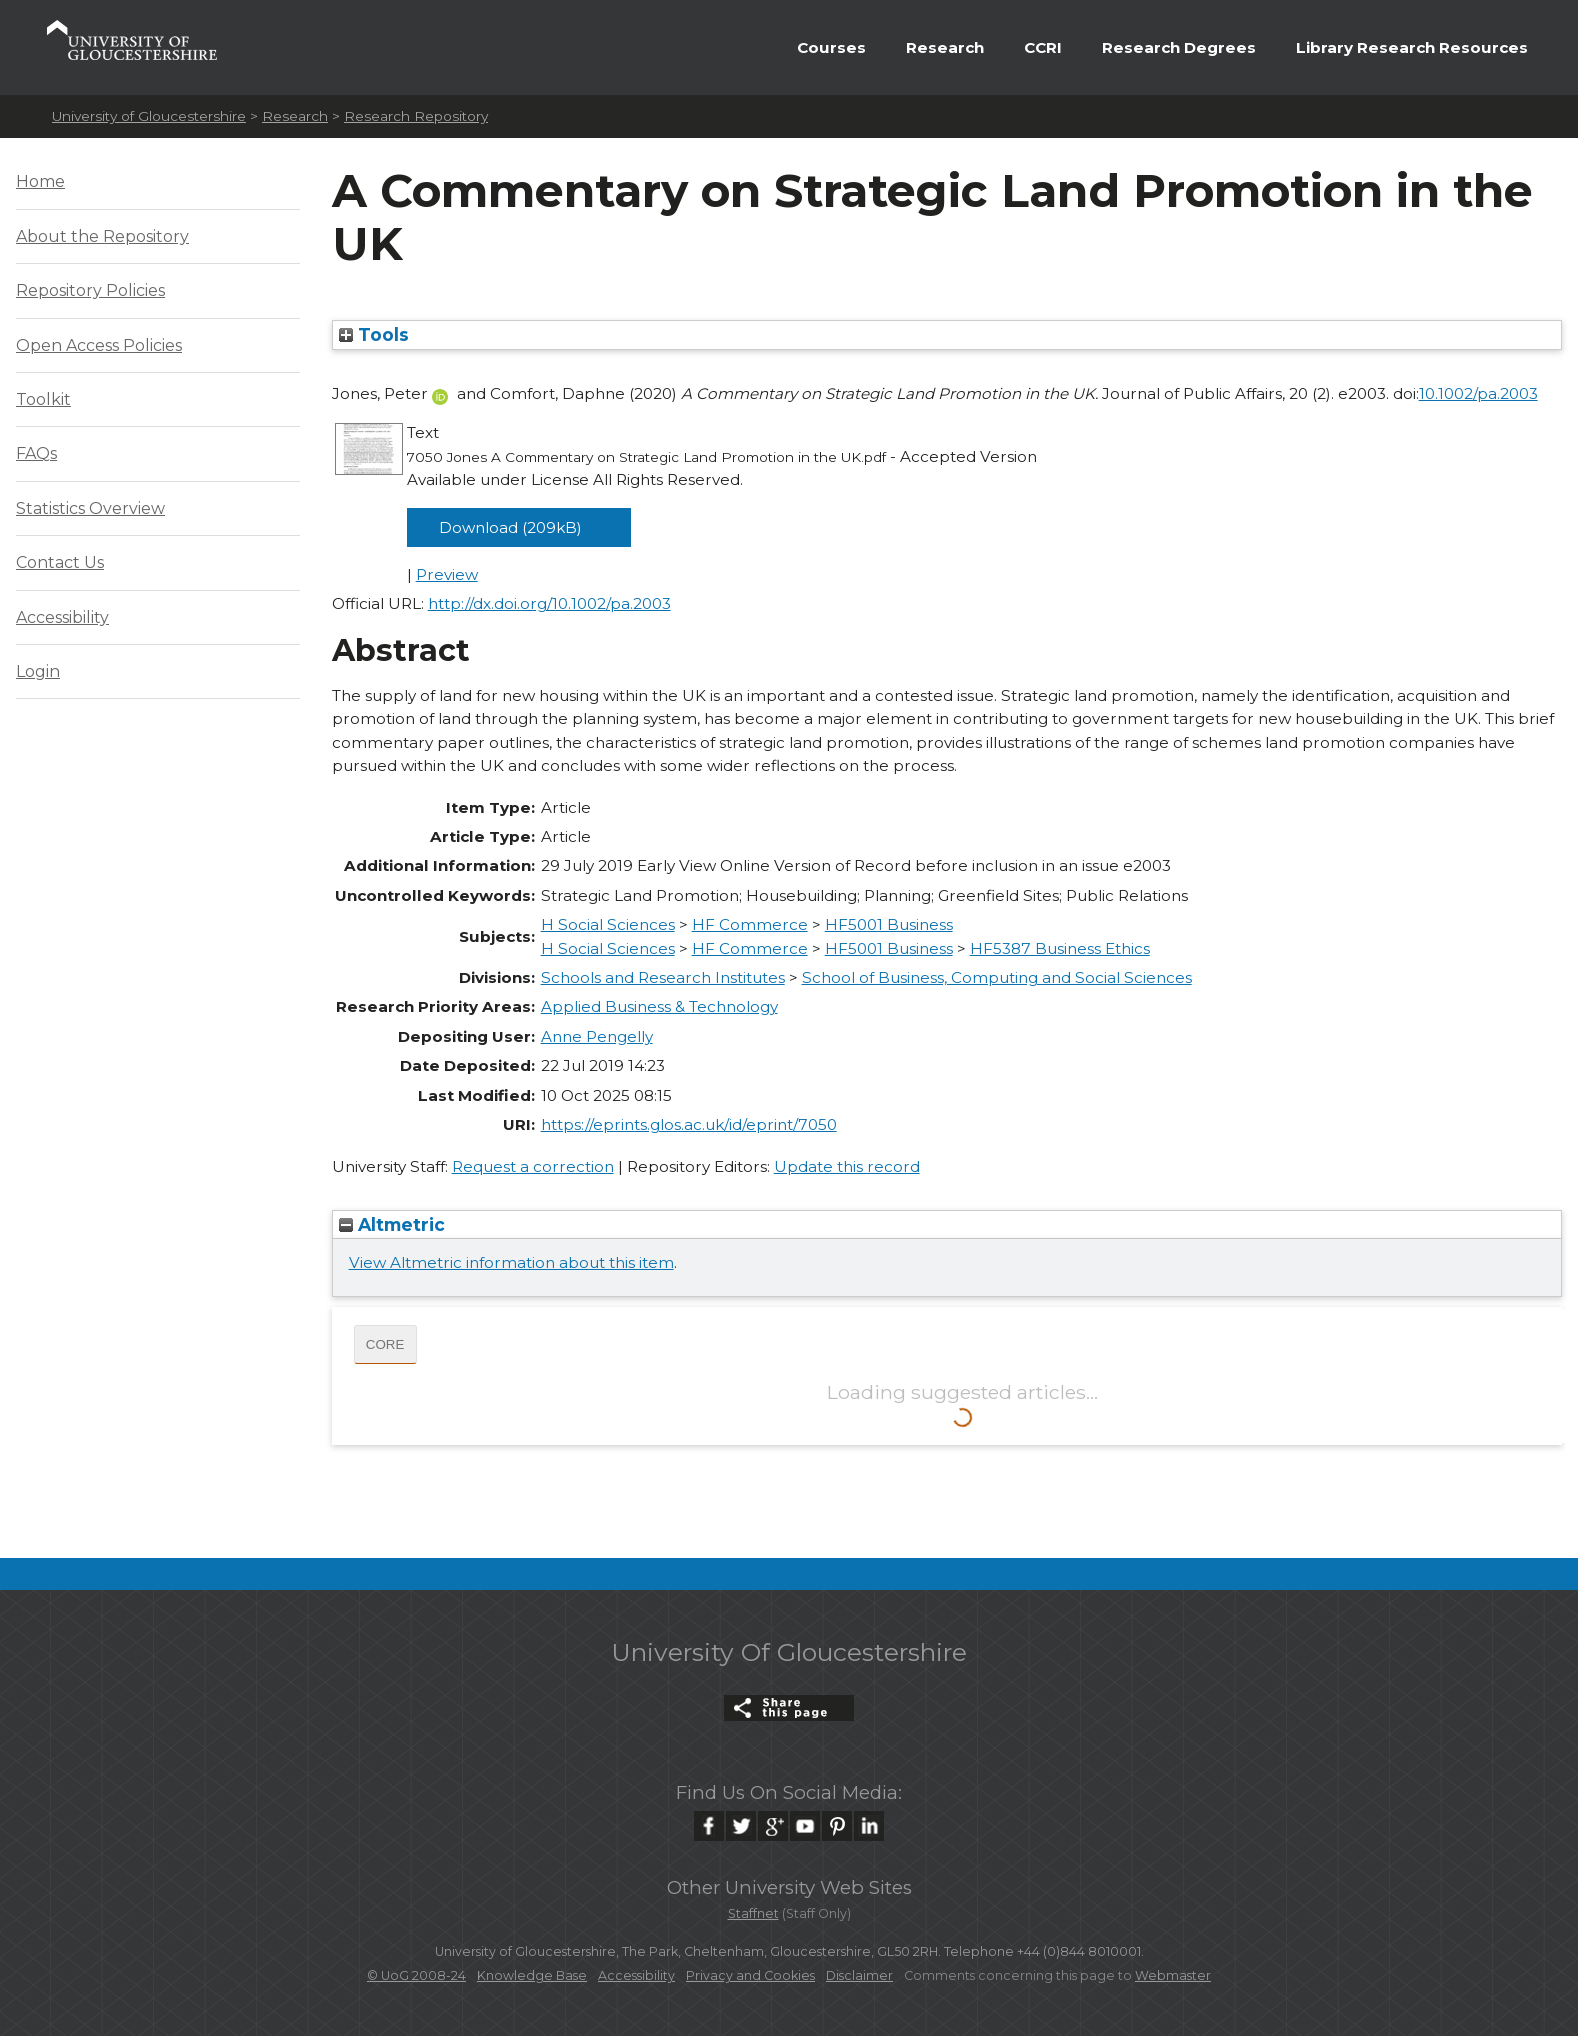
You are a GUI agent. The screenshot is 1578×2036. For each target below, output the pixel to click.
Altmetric (392, 1224)
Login (38, 671)
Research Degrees (1179, 47)
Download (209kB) (510, 527)
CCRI (1043, 47)
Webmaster (1173, 1975)
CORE (385, 1344)
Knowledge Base (532, 1975)
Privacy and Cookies (750, 1975)
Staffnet (753, 1913)
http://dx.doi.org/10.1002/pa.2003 (549, 603)
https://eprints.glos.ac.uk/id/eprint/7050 (689, 1124)
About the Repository (102, 236)
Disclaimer (859, 1975)
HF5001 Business (889, 924)
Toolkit (43, 399)
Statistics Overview (90, 508)
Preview (447, 574)
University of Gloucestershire (149, 116)
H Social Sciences (608, 924)
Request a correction (533, 1166)
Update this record (847, 1166)
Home (40, 181)
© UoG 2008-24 (416, 1975)
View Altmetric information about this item (511, 1262)
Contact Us (60, 562)
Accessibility (62, 617)
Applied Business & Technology (659, 1006)
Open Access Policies (99, 345)
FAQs (36, 453)
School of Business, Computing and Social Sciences (997, 977)
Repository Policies (90, 290)
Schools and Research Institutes (663, 977)
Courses (831, 47)
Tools (374, 334)
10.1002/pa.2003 (1478, 393)
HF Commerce (750, 924)
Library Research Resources (1412, 47)
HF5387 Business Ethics (1060, 948)
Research (945, 47)
